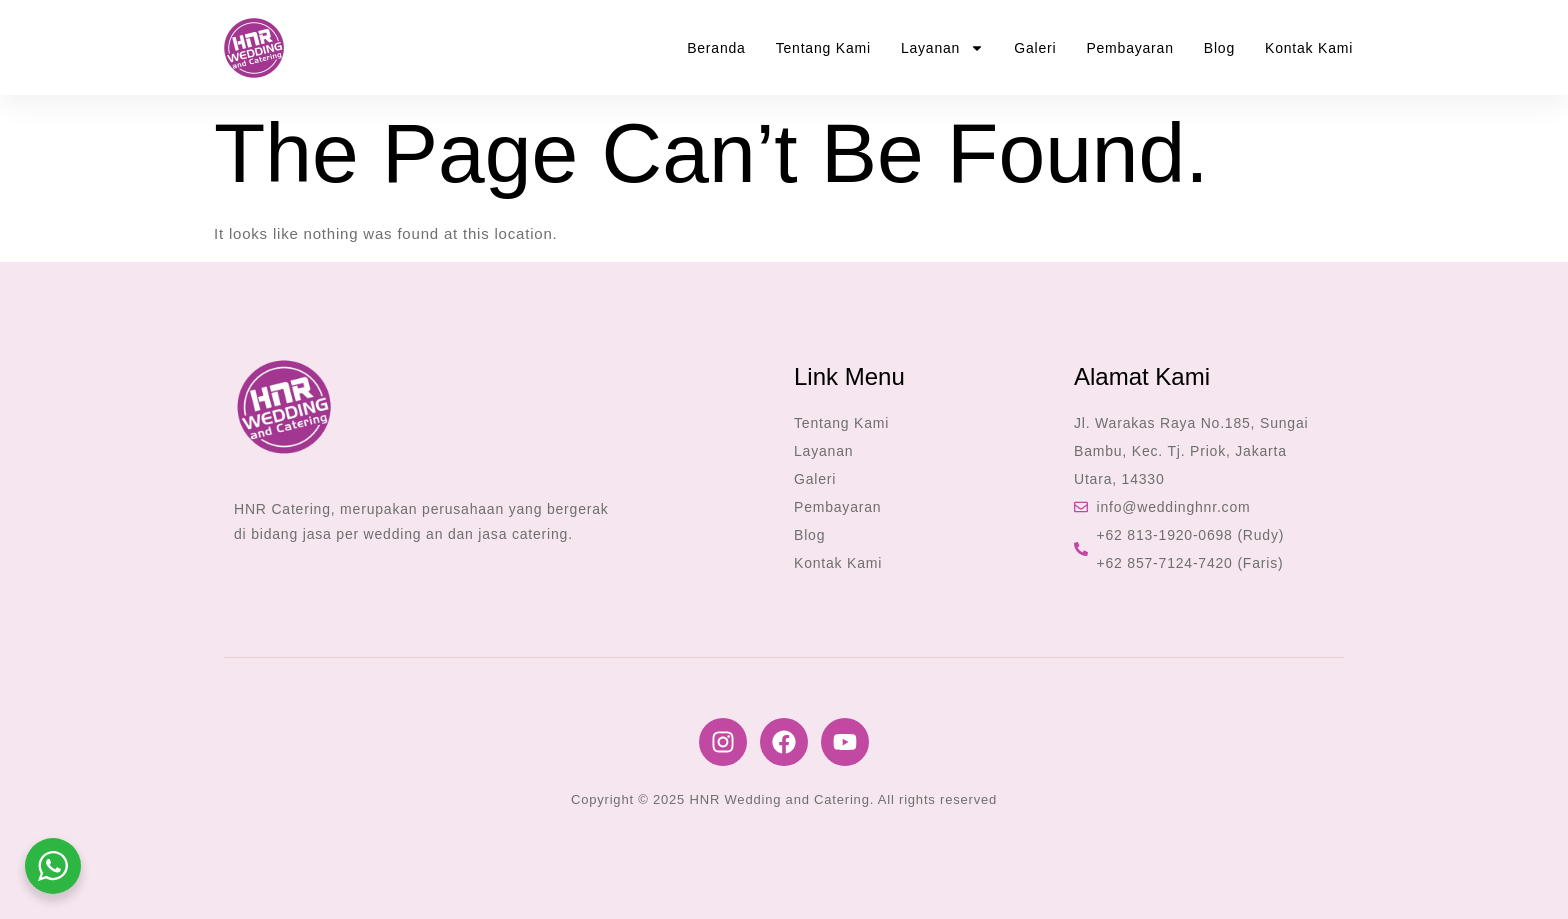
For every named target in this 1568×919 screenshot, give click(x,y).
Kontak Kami (1309, 48)
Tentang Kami (823, 48)
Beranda (716, 48)
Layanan (942, 48)
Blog (1219, 48)
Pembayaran (1129, 48)
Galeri (1035, 48)
